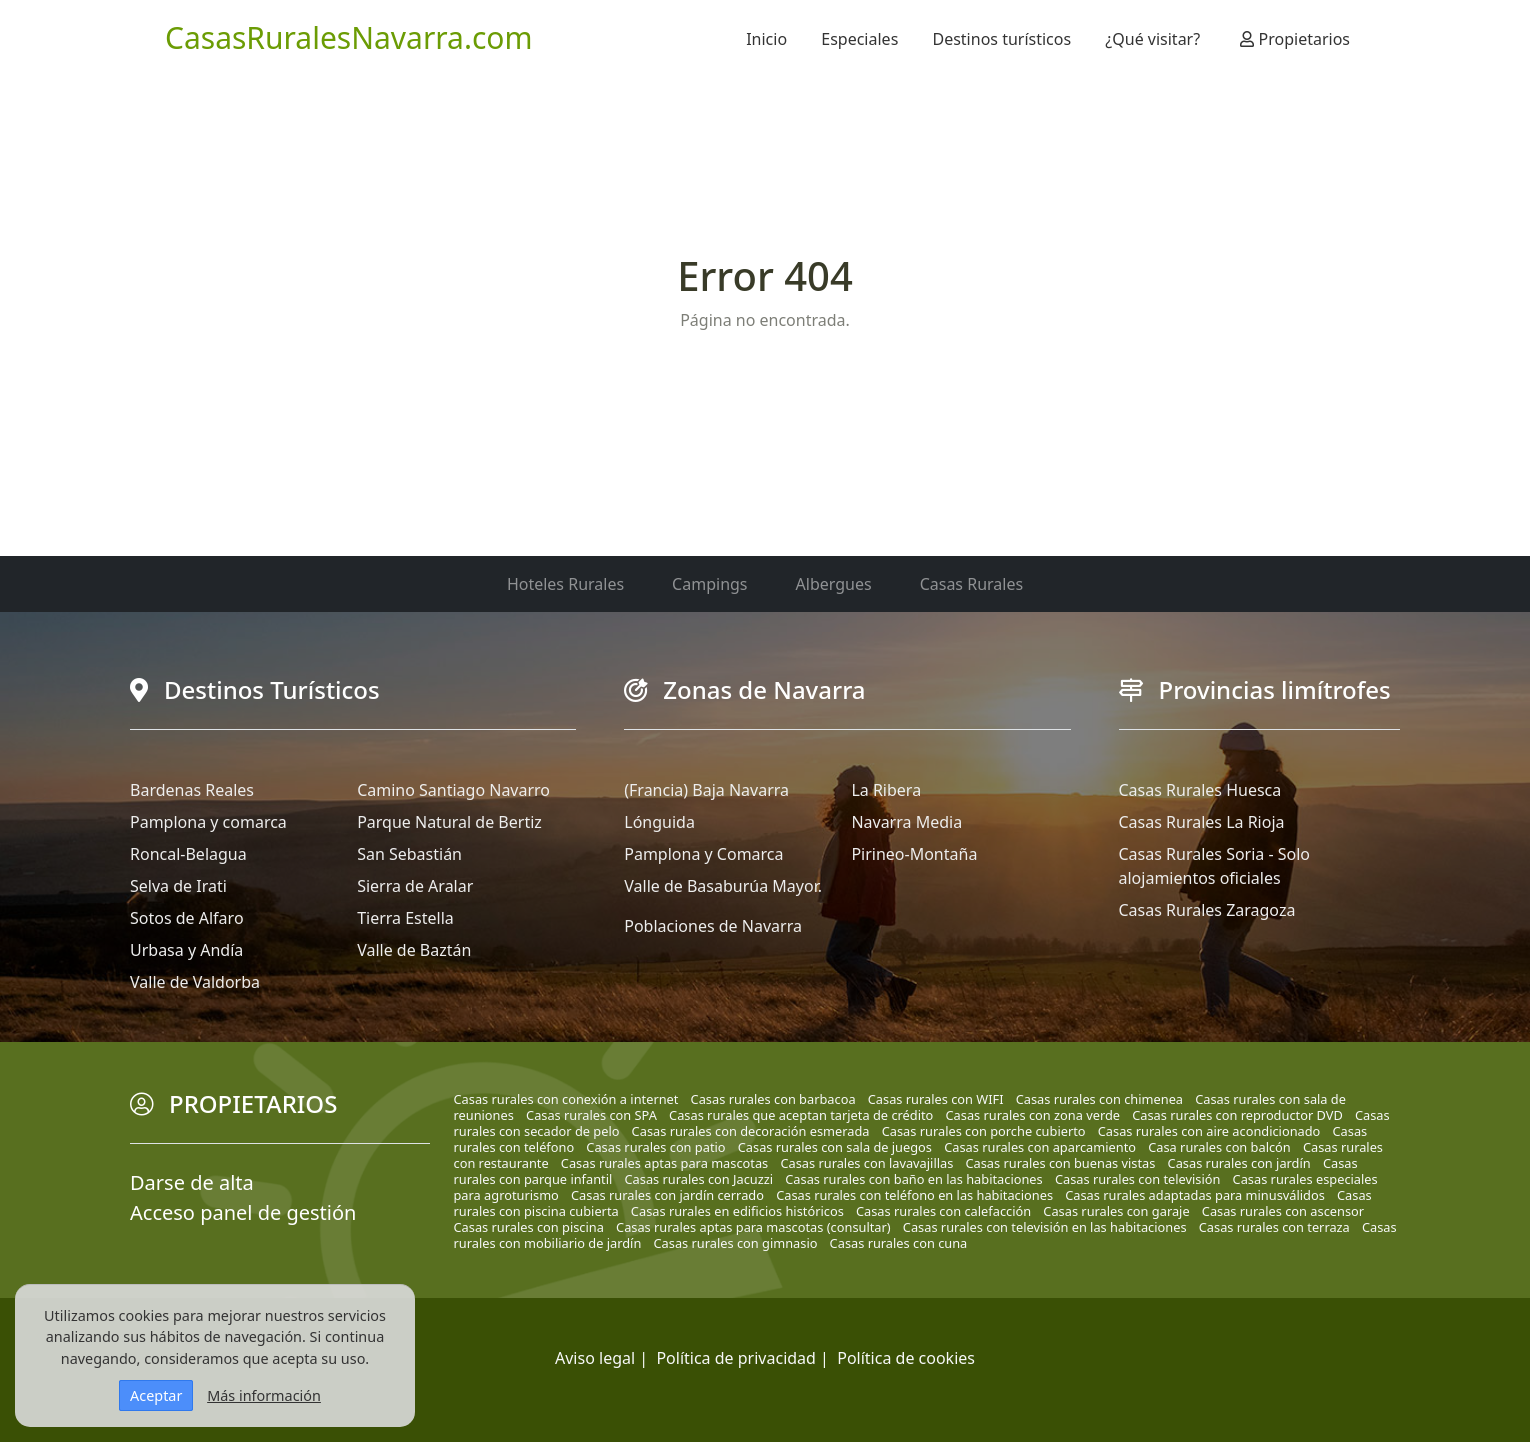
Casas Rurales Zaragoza (1207, 910)
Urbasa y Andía (186, 950)
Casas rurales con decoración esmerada (751, 1131)
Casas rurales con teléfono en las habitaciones (914, 1195)
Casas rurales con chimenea (1099, 1099)
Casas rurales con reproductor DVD (1237, 1115)
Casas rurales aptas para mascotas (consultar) (753, 1227)
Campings (709, 584)
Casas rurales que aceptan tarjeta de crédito (801, 1115)
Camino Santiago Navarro (453, 790)
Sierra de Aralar (415, 886)
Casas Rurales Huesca (1200, 790)
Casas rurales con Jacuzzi (699, 1179)
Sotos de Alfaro (187, 918)
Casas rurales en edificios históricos (737, 1211)
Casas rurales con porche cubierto (984, 1131)
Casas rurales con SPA (591, 1115)
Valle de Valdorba (195, 982)
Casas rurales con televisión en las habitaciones (1045, 1227)
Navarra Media (906, 822)
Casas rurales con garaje (1116, 1211)
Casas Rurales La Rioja (1202, 822)
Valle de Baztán (414, 950)
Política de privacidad (736, 1358)
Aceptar (156, 1395)
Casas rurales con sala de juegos (835, 1147)
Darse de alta (192, 1182)
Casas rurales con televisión (1138, 1179)
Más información (264, 1395)
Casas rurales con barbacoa (773, 1099)
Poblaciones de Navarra (713, 926)
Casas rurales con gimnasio (736, 1243)
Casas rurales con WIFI (936, 1099)
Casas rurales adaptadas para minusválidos (1195, 1195)
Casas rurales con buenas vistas (1060, 1163)
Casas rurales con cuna (899, 1243)
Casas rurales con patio (655, 1147)
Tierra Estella (405, 918)
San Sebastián (409, 854)
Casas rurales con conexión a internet (566, 1099)
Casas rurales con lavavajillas (866, 1163)
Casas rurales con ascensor (1283, 1211)
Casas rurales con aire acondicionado (1209, 1131)
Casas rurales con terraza (1274, 1227)
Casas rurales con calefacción (943, 1211)
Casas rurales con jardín (1239, 1163)
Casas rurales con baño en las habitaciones (913, 1179)
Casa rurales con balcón (1219, 1147)
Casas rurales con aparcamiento (1040, 1147)
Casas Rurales (971, 584)
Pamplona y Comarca (703, 854)
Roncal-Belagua (188, 854)
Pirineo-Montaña (914, 854)
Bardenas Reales (192, 790)
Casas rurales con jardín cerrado (667, 1195)
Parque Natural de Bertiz (449, 822)
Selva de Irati (178, 886)
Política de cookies (906, 1358)
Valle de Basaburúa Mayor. (723, 886)
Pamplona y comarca (208, 822)
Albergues (834, 584)
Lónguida (659, 822)
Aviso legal (595, 1358)
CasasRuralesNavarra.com (349, 37)
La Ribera (886, 790)
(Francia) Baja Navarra (706, 790)
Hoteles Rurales (565, 584)
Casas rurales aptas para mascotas (664, 1163)
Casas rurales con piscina (529, 1227)
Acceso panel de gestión (243, 1212)
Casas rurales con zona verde (1032, 1115)
